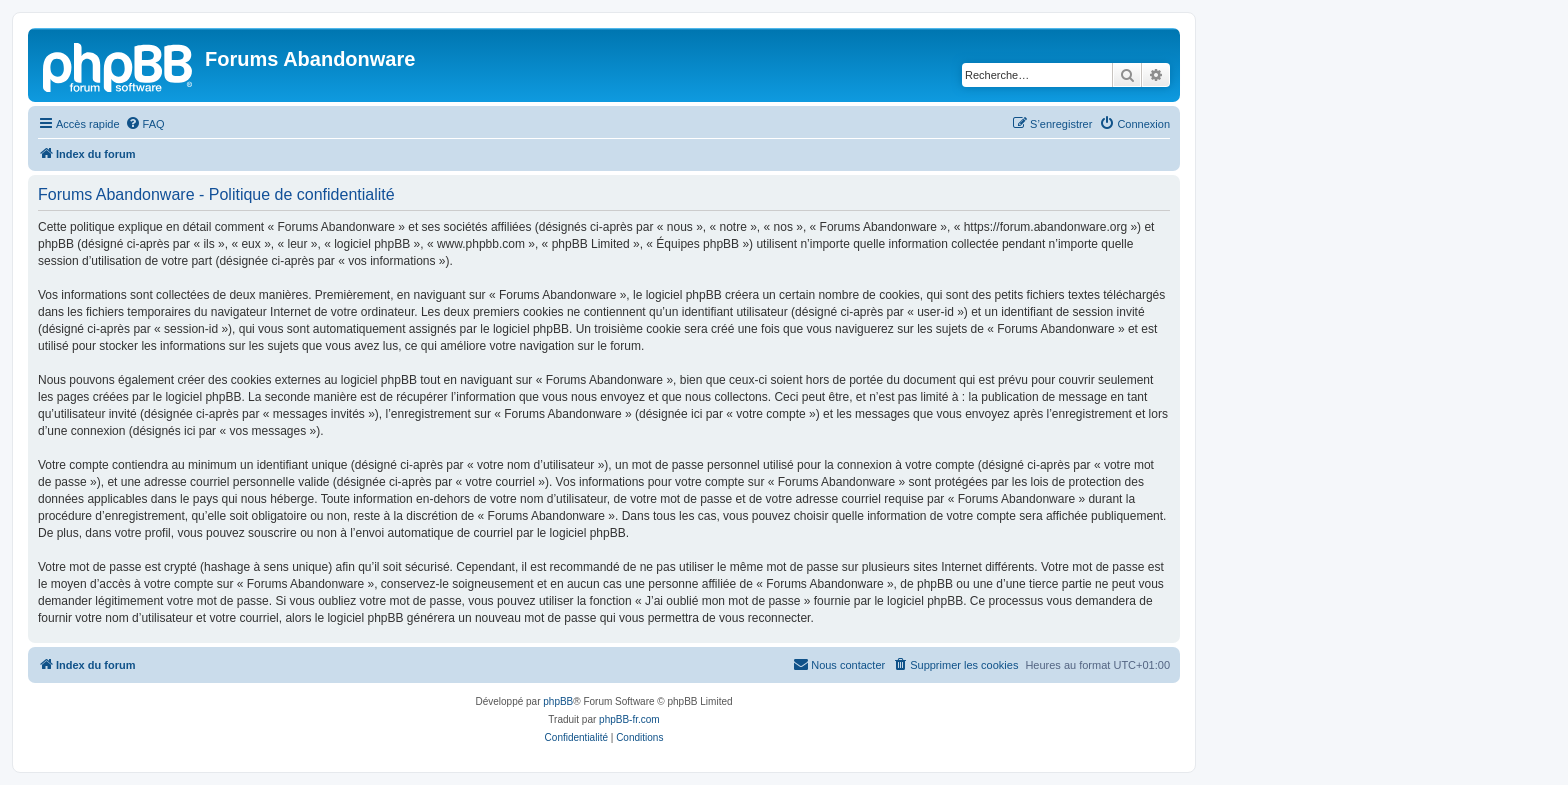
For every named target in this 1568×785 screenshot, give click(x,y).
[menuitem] (145, 124)
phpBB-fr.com (629, 719)
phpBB (558, 701)
